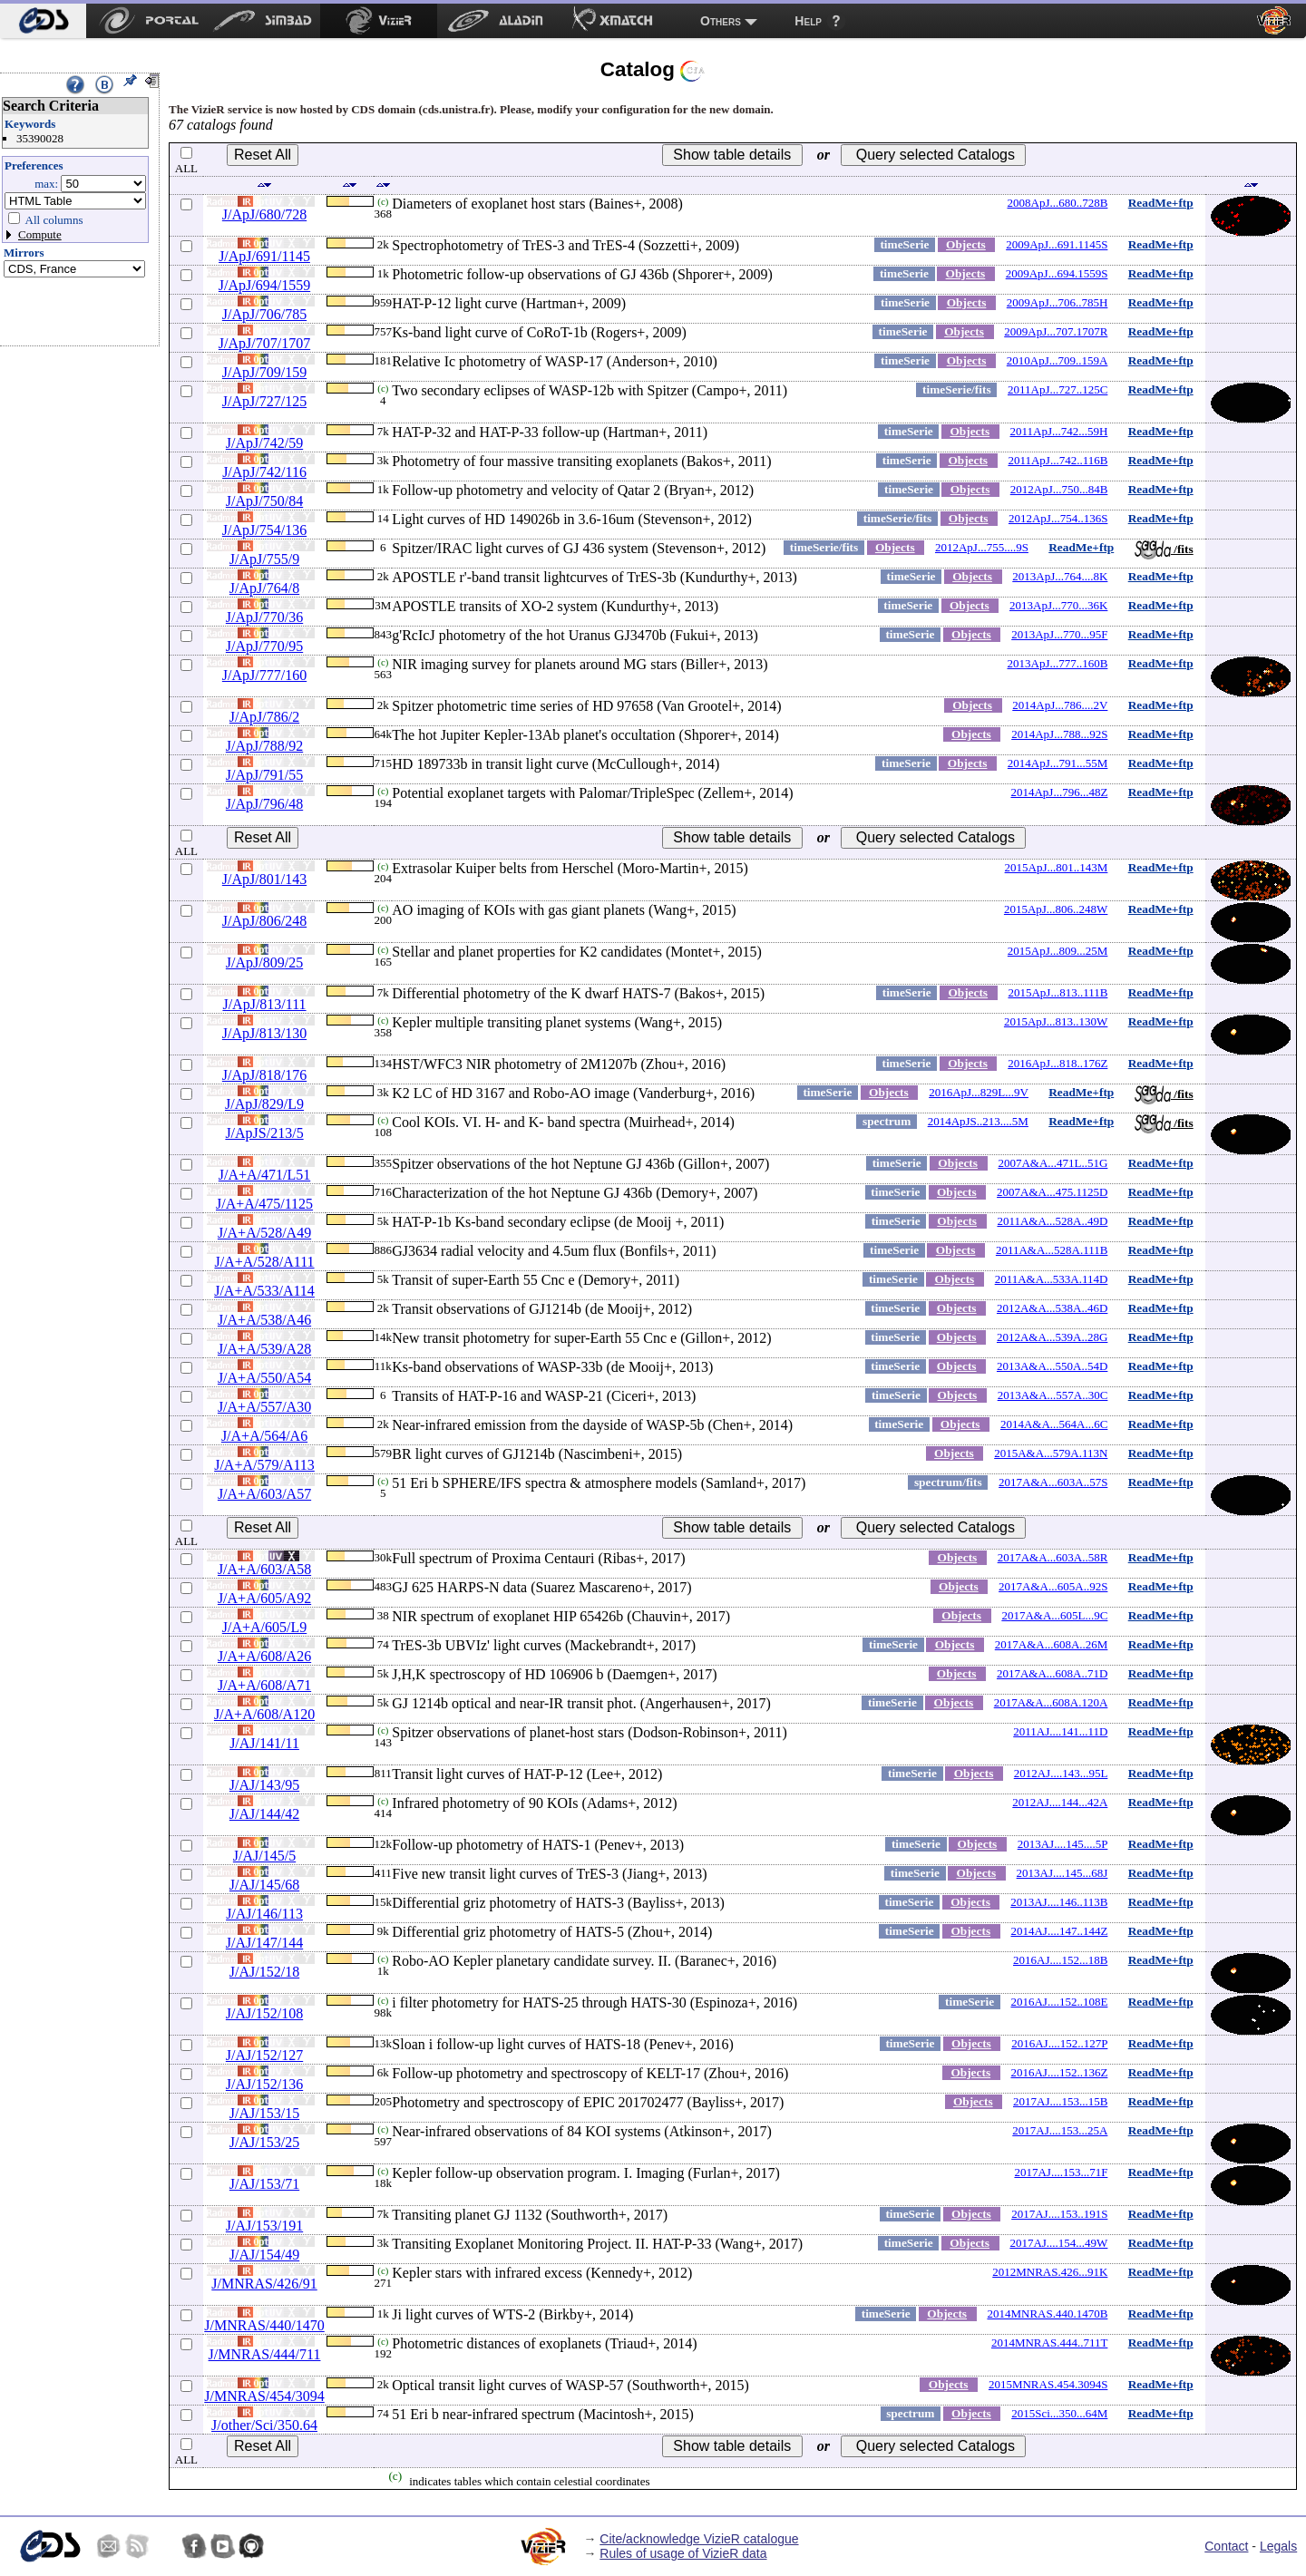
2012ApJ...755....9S (981, 547)
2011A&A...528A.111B (1052, 1250)
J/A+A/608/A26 (264, 1656)
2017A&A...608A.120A (1051, 1702)
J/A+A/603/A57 (264, 1494)
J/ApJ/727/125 (264, 401)
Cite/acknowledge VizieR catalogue (698, 2539)
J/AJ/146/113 (264, 1913)
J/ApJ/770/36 (264, 617)
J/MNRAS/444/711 (265, 2354)
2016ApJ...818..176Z (1057, 1063)
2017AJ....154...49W (1058, 2243)
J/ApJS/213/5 (264, 1133)
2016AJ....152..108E (1058, 2001)
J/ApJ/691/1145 (264, 256)
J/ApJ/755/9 (264, 559)
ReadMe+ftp (1161, 202)
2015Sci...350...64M (1059, 2413)
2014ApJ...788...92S (1059, 734)
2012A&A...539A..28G (1052, 1337)
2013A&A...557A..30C (1053, 1395)
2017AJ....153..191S (1059, 2214)
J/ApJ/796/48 (264, 804)
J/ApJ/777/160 (264, 675)
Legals (1278, 2546)
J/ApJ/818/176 (264, 1075)
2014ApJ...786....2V (1059, 705)
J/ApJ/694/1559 (264, 285)
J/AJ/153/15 (264, 2113)
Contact (1226, 2546)
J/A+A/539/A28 (264, 1348)
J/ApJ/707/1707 (264, 343)
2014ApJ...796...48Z (1058, 792)
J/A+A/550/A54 (264, 1377)
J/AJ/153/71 (264, 2184)
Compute (40, 234)
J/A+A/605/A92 (264, 1598)
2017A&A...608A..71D (1052, 1673)
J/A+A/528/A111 (264, 1261)
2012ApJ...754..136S (1058, 518)
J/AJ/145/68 (264, 1884)
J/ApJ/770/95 (264, 646)
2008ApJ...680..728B (1058, 202)
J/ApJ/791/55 (264, 775)
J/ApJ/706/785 (264, 314)
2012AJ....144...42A (1059, 1802)
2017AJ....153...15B (1060, 2101)
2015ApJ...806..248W (1055, 909)
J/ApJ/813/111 (264, 1004)
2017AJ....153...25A (1059, 2130)
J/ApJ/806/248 (264, 920)
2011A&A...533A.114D (1051, 1279)
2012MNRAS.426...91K (1049, 2272)
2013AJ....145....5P (1063, 1844)
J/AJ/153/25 (264, 2142)
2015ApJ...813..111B (1057, 992)
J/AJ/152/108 (264, 2013)
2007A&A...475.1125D (1052, 1192)
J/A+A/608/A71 (264, 1685)
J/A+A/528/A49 (264, 1232)
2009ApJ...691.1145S (1056, 244)
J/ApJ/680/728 (264, 214)
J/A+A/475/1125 (264, 1203)
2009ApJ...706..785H (1057, 302)
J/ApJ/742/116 (264, 472)
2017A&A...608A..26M (1051, 1644)
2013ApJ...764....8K (1059, 576)
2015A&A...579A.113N (1050, 1453)
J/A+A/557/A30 (264, 1406)
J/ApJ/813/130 (264, 1033)
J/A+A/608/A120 (264, 1714)
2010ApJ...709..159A (1057, 360)
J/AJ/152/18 (264, 1971)
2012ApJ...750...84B (1059, 489)
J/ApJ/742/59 (264, 443)
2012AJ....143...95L (1061, 1773)
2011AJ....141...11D (1060, 1731)
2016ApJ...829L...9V (978, 1092)
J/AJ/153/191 (264, 2225)
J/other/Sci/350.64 (264, 2425)
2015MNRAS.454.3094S (1048, 2384)
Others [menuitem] (720, 21)
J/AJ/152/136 (264, 2084)
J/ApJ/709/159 (264, 372)
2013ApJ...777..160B (1058, 663)
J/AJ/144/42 (264, 1814)
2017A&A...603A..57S (1053, 1482)
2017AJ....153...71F (1060, 2172)
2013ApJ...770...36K (1058, 605)
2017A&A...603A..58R (1053, 1557)
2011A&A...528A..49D (1052, 1221)
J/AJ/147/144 (264, 1942)
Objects (966, 244)
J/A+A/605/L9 (264, 1627)
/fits (1164, 549)
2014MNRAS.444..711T (1049, 2342)
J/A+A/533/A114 (264, 1290)
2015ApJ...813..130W (1055, 1021)
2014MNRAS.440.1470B (1047, 2313)
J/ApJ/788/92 (264, 745)
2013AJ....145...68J (1062, 1873)
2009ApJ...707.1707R (1055, 331)
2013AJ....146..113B (1058, 1902)
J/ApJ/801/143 (264, 879)
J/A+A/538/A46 (264, 1319)
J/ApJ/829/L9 (264, 1104)
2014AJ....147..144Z (1058, 1931)
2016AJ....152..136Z (1058, 2072)
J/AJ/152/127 (264, 2055)
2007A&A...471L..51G (1052, 1163)
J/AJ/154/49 (264, 2254)
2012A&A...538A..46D (1052, 1308)
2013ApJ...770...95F (1059, 634)
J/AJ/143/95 (264, 1785)
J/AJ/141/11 (264, 1743)
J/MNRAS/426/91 (264, 2283)
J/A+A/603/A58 (264, 1569)
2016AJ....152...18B (1060, 1960)
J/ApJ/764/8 (264, 588)
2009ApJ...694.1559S (1057, 273)
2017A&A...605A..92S (1053, 1586)
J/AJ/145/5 (264, 1855)
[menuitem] (43, 21)
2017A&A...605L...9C (1054, 1615)
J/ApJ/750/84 (264, 501)
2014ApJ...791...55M (1058, 763)
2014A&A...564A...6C (1053, 1424)
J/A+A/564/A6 (264, 1436)
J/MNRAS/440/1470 (264, 2325)
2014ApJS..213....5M (978, 1121)
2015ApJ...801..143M (1056, 867)
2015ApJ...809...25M (1058, 950)
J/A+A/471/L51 (264, 1174)
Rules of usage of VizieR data (682, 2553)
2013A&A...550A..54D (1052, 1366)
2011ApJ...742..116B (1057, 460)
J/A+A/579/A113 (264, 1465)
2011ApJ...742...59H (1059, 431)
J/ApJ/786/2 (264, 716)
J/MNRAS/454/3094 (264, 2396)
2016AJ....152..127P (1059, 2043)
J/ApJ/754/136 (264, 530)
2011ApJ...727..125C (1057, 389)
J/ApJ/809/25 (264, 962)
